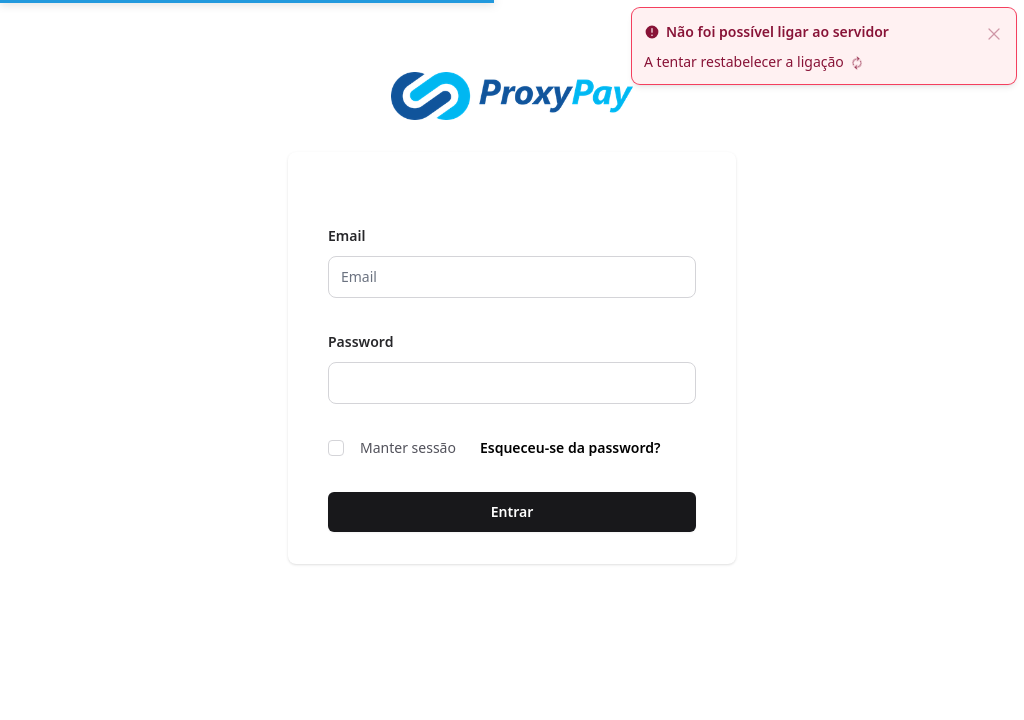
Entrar (512, 511)
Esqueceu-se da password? (570, 447)
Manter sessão (392, 447)
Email (346, 235)
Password (360, 341)
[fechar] (994, 32)
